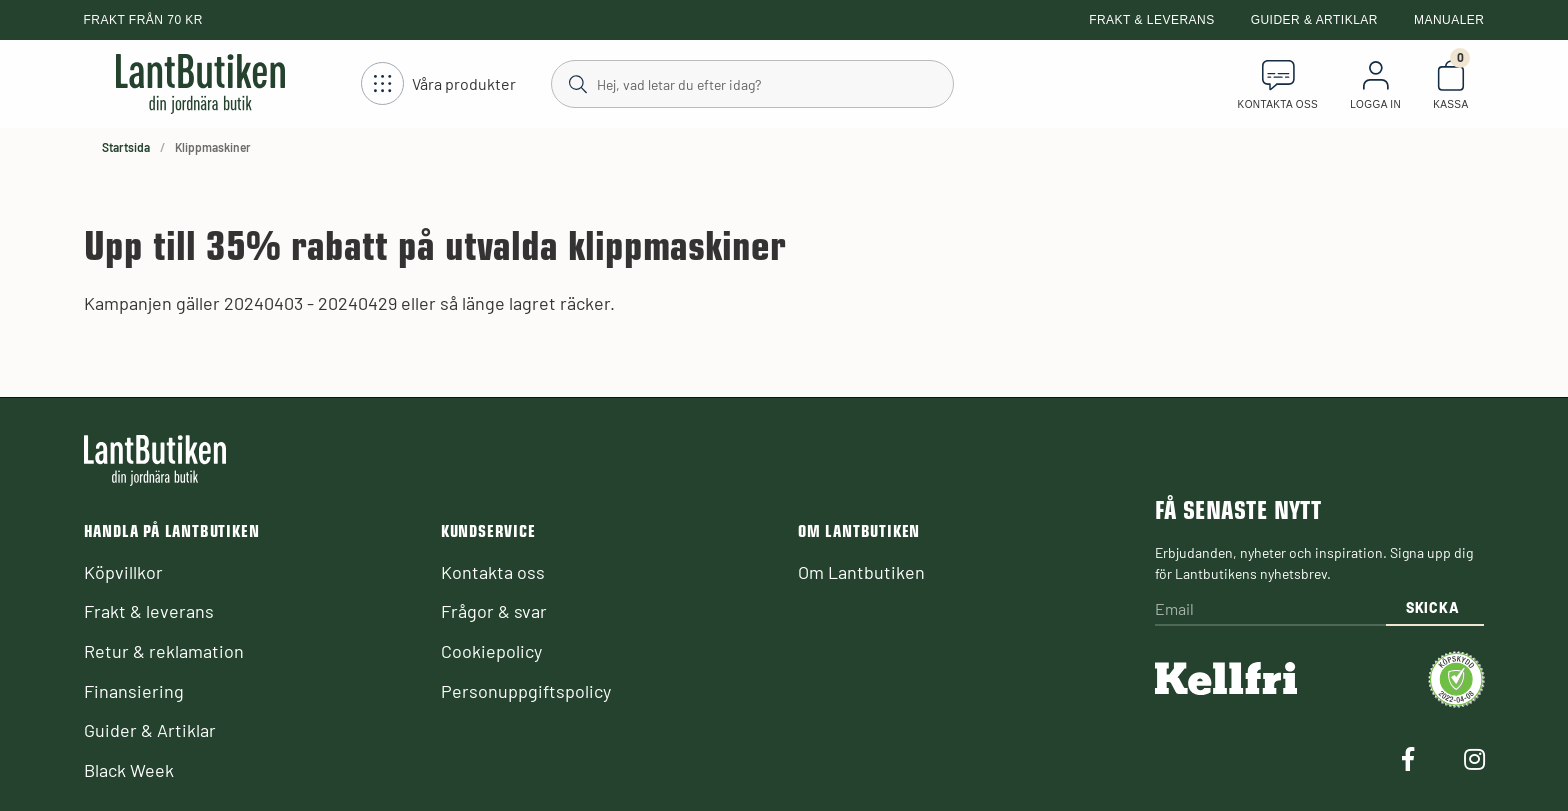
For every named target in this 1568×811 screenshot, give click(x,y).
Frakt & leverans (1152, 20)
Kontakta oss (493, 572)
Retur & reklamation (164, 651)
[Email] (1270, 610)
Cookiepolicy (491, 651)
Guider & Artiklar (1314, 20)
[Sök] (751, 83)
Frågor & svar (494, 611)
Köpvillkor (123, 572)
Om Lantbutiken (861, 572)
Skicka (1432, 607)
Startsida (126, 147)
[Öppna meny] (438, 84)
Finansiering (134, 691)
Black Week (129, 770)
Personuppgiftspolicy (526, 691)
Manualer (1449, 20)
